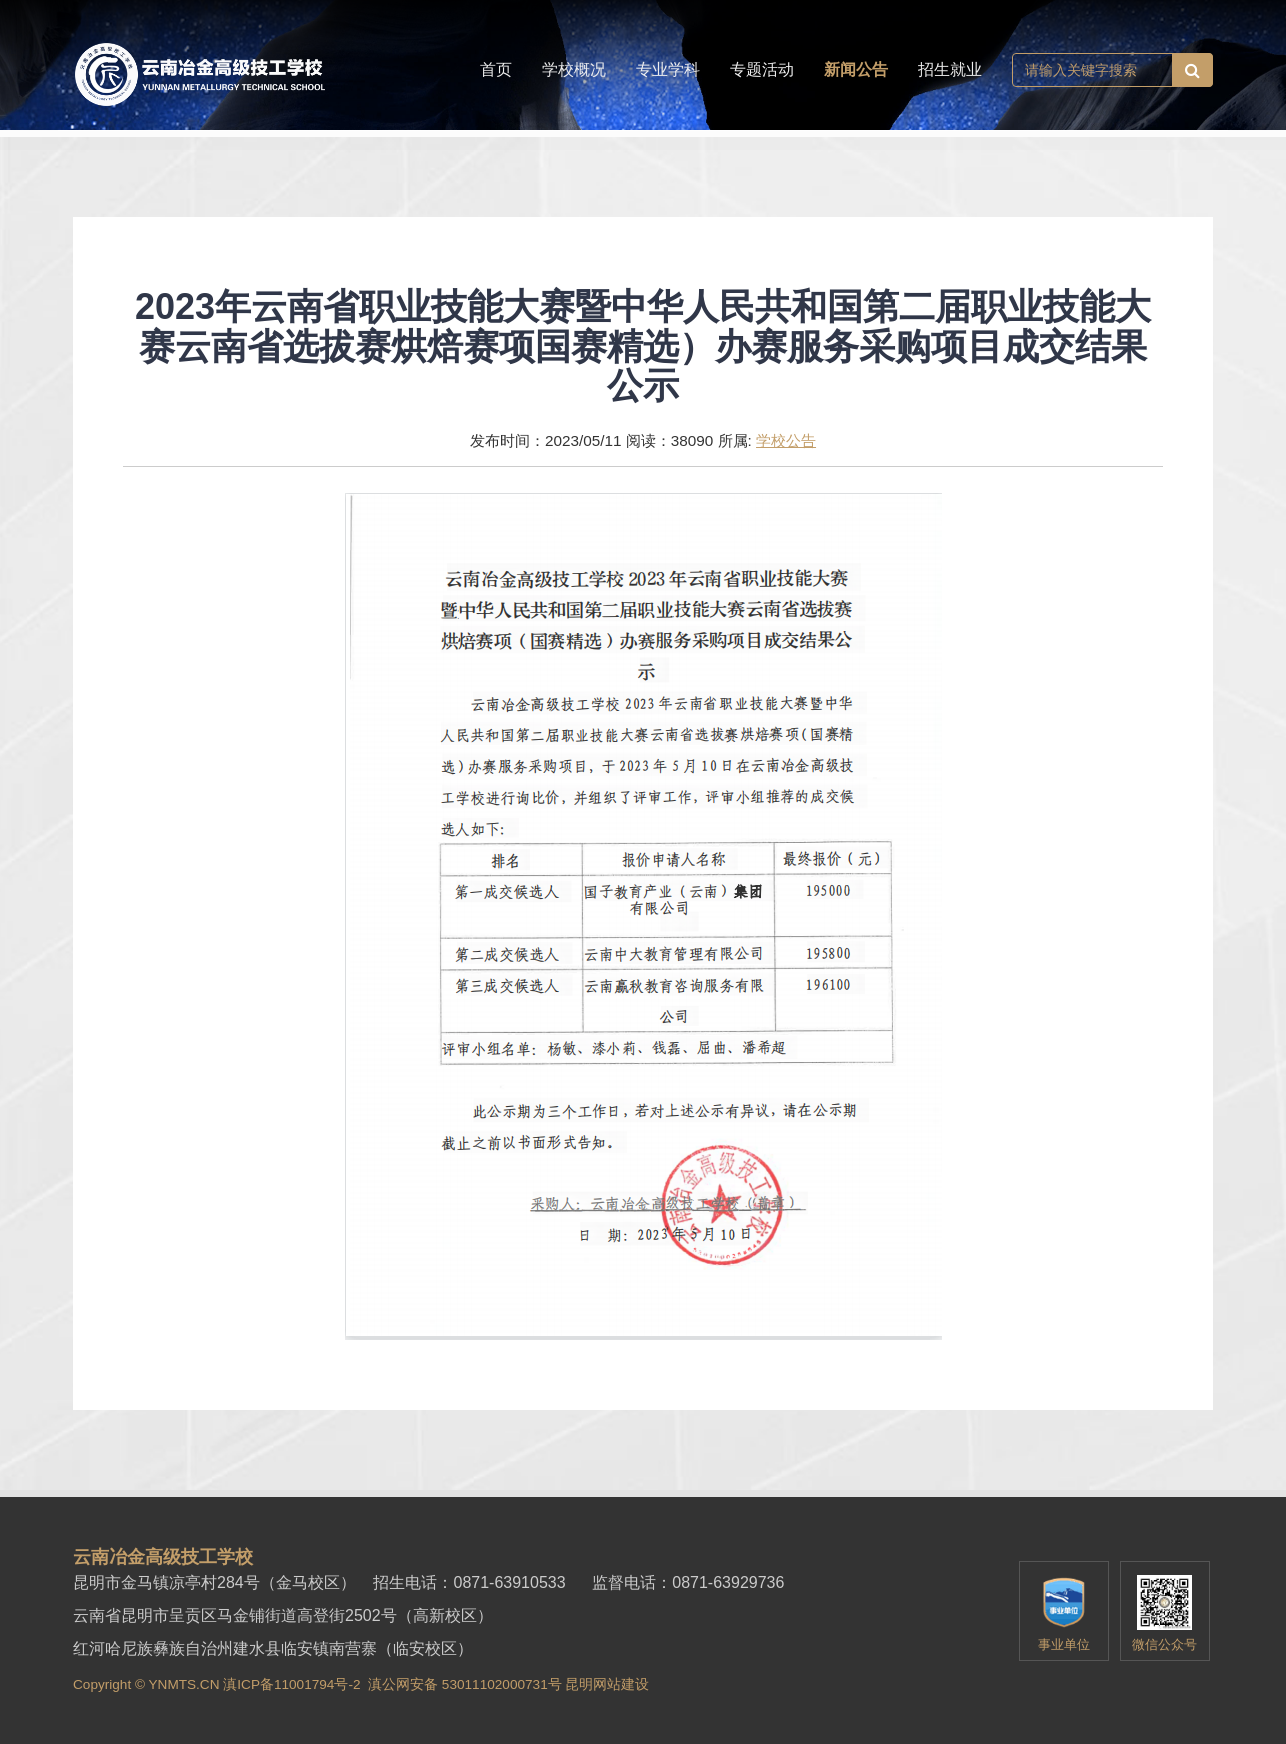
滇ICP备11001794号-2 (291, 1684)
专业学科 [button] (668, 69)
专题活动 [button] (762, 69)
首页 (496, 69)
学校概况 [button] (574, 69)
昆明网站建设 (607, 1684)
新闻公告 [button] (856, 69)
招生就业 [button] (950, 69)
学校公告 (786, 440)
